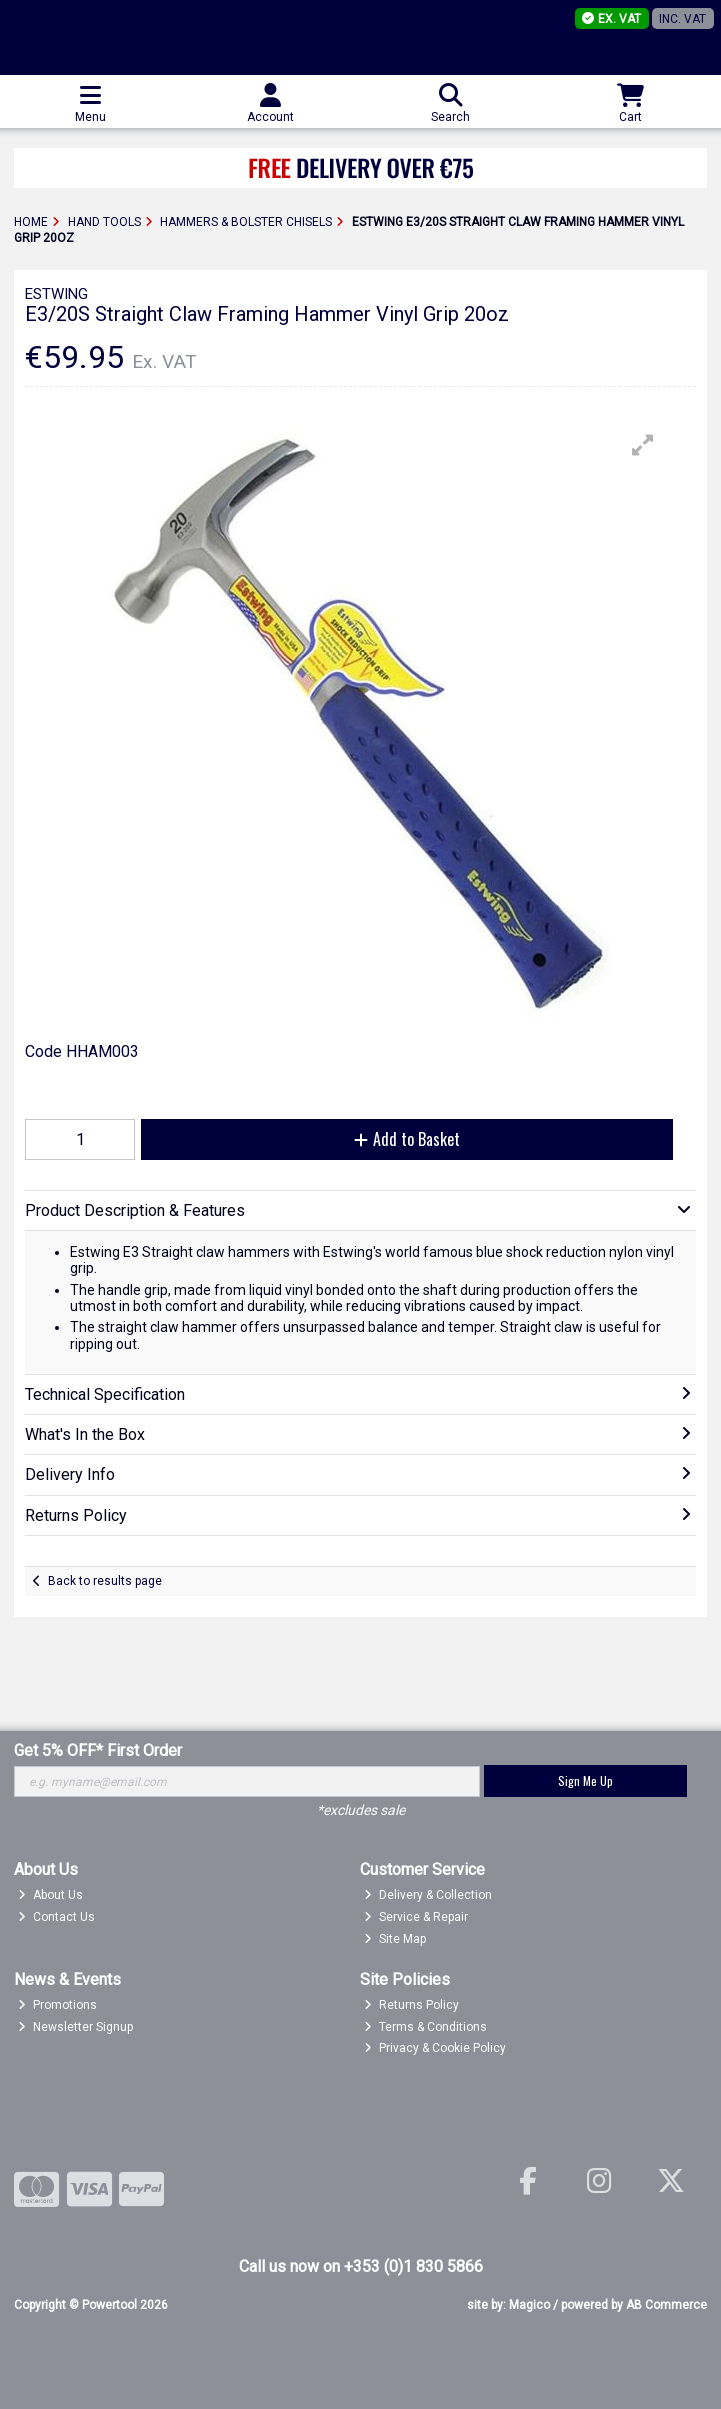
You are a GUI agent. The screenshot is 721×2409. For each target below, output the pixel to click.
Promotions (57, 2005)
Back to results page (105, 1581)
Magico (529, 2305)
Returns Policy (411, 2005)
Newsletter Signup (75, 2027)
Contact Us (56, 1917)
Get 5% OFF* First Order (98, 1750)
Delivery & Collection (428, 1895)
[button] (643, 445)
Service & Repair (416, 1917)
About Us (50, 1895)
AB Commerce (666, 2305)
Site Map (395, 1939)
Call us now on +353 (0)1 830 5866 (361, 2266)
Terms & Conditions (425, 2027)
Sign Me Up (585, 1780)
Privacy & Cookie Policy (435, 2048)
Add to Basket (407, 1139)
